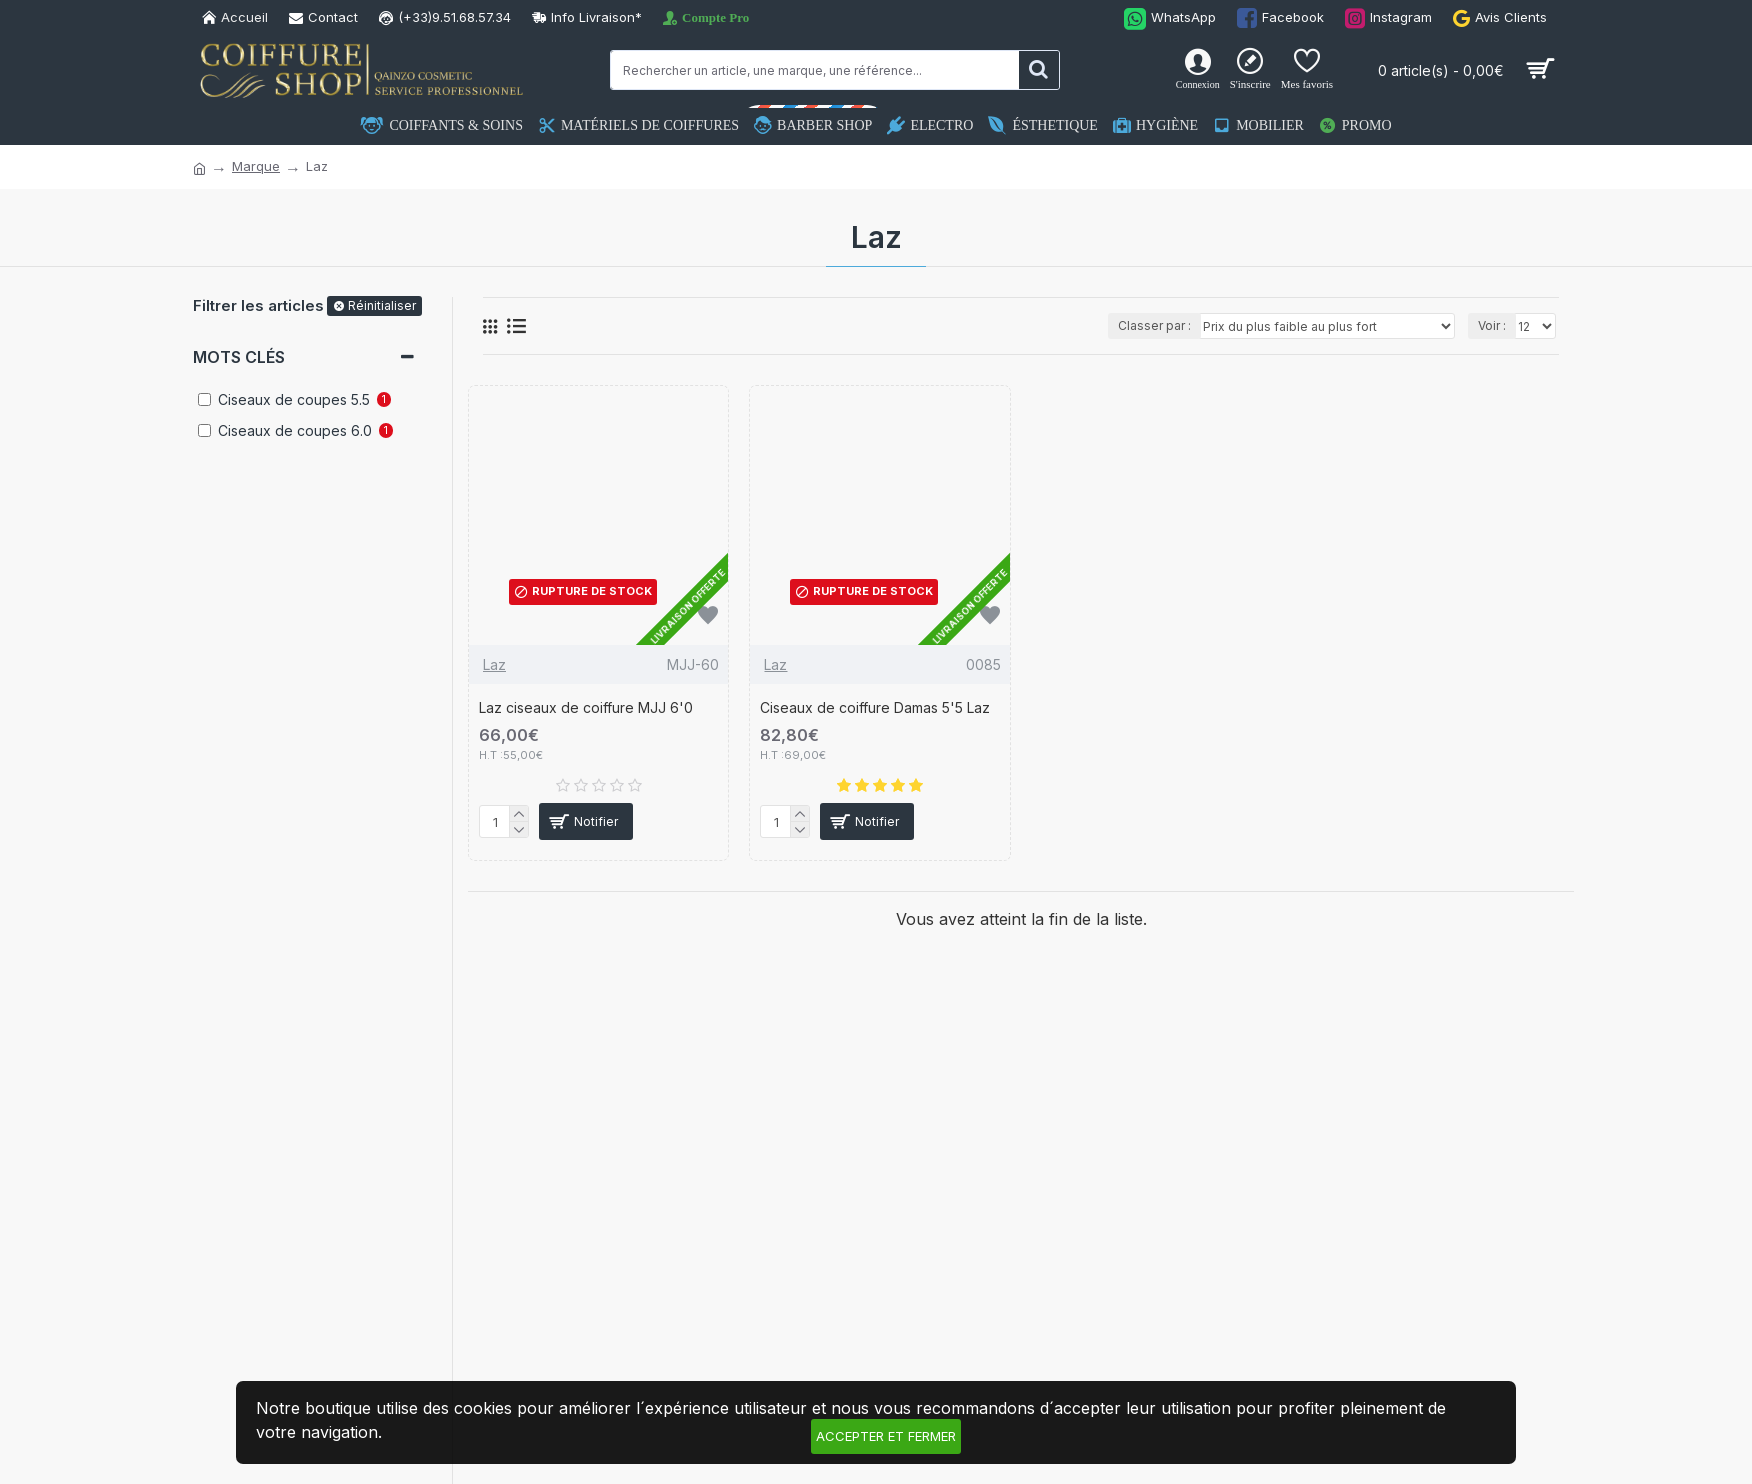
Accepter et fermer (886, 1436)
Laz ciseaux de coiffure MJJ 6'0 (586, 707)
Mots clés (239, 357)
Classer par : (1154, 325)
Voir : (1492, 325)
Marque (256, 166)
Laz (494, 664)
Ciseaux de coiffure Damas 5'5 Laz (875, 707)
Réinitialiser (382, 305)
